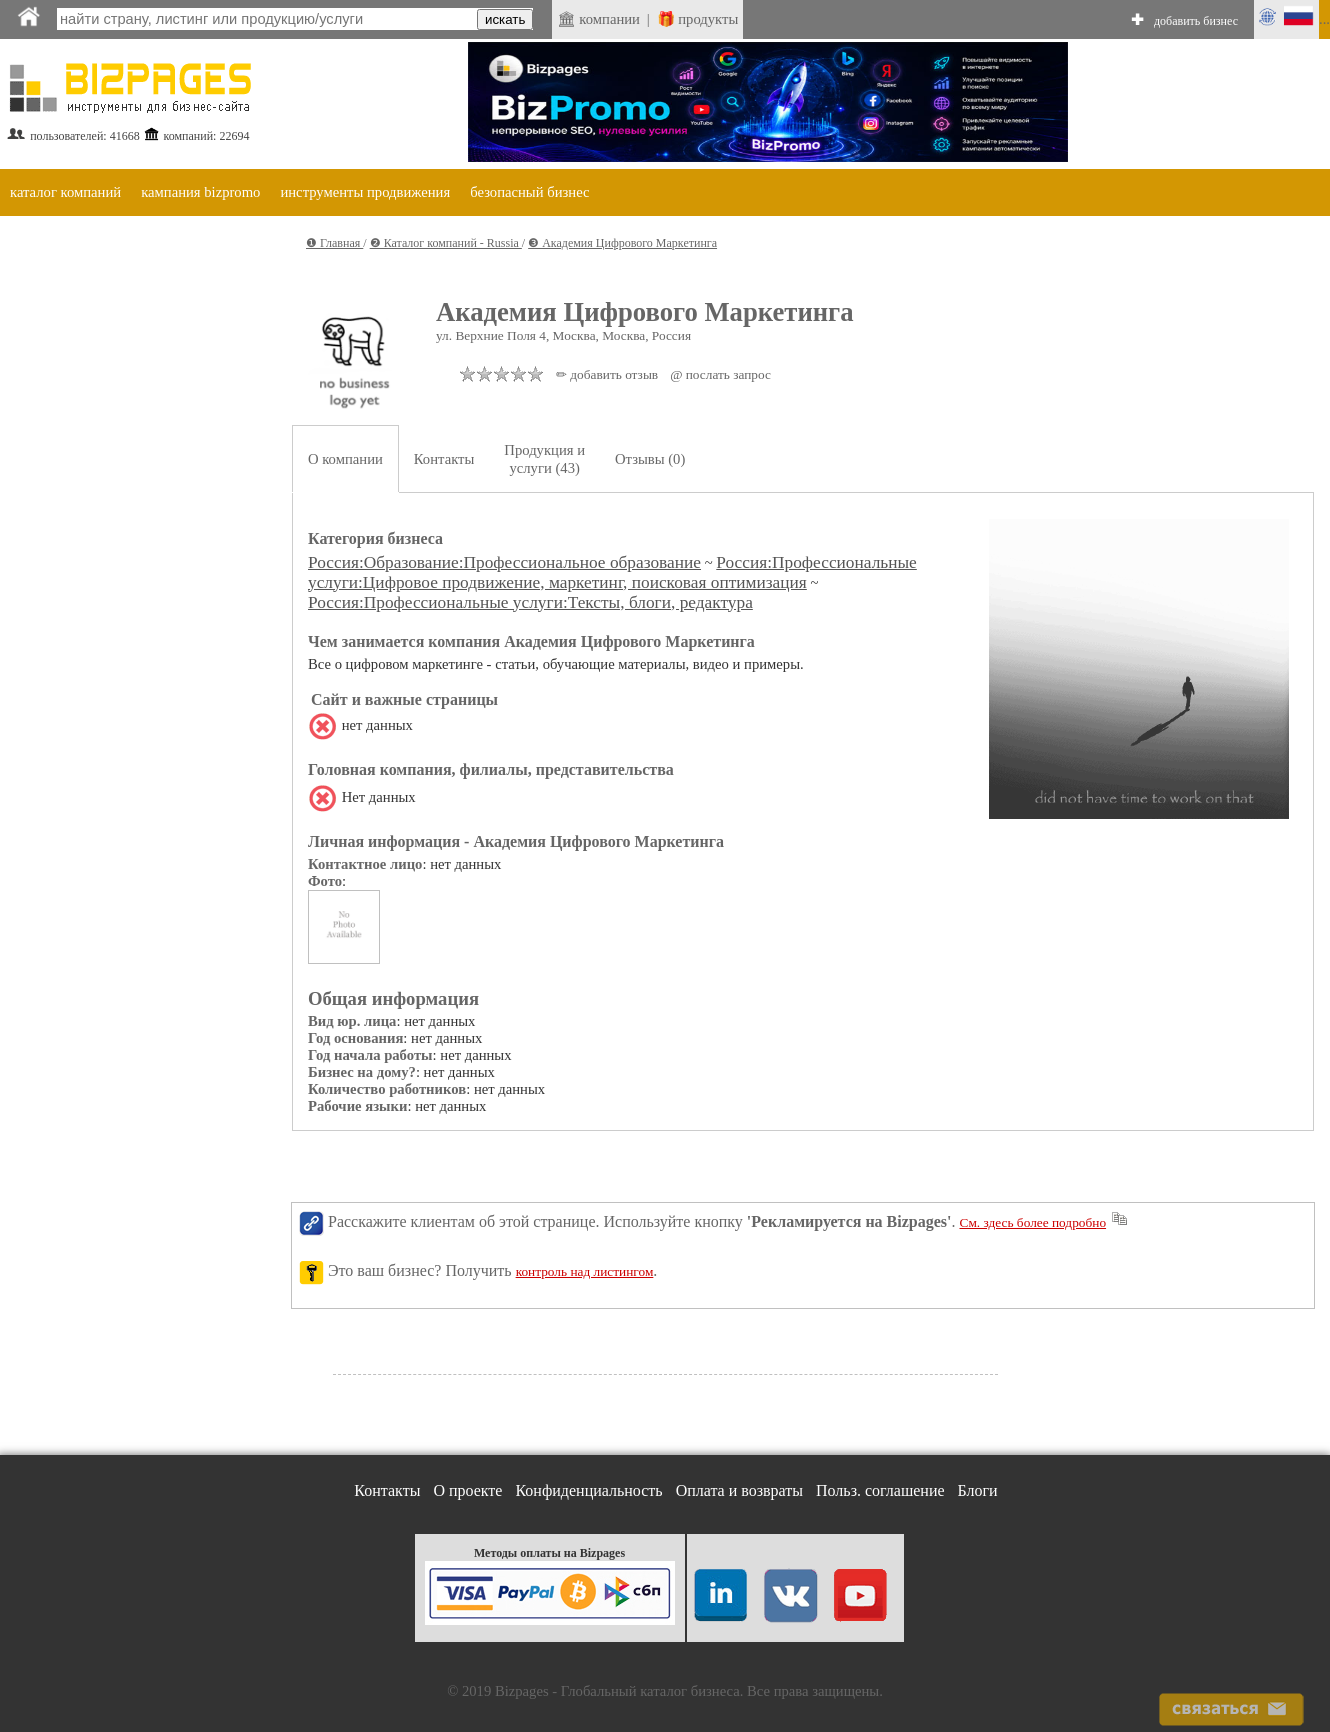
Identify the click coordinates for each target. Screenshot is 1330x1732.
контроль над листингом (585, 1271)
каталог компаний (65, 192)
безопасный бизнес (529, 192)
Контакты (444, 459)
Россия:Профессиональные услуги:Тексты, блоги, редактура (530, 602)
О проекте (467, 1490)
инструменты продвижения (365, 192)
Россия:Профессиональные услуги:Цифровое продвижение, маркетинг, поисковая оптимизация (612, 572)
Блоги (978, 1490)
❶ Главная (334, 243)
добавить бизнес (1196, 21)
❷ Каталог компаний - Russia (446, 243)
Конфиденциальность (588, 1490)
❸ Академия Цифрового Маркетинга (622, 243)
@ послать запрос (720, 374)
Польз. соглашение (880, 1490)
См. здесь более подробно (1033, 1222)
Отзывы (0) (650, 459)
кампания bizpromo (200, 192)
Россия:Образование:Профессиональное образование (504, 562)
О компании (345, 459)
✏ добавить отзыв (607, 374)
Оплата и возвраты (739, 1490)
